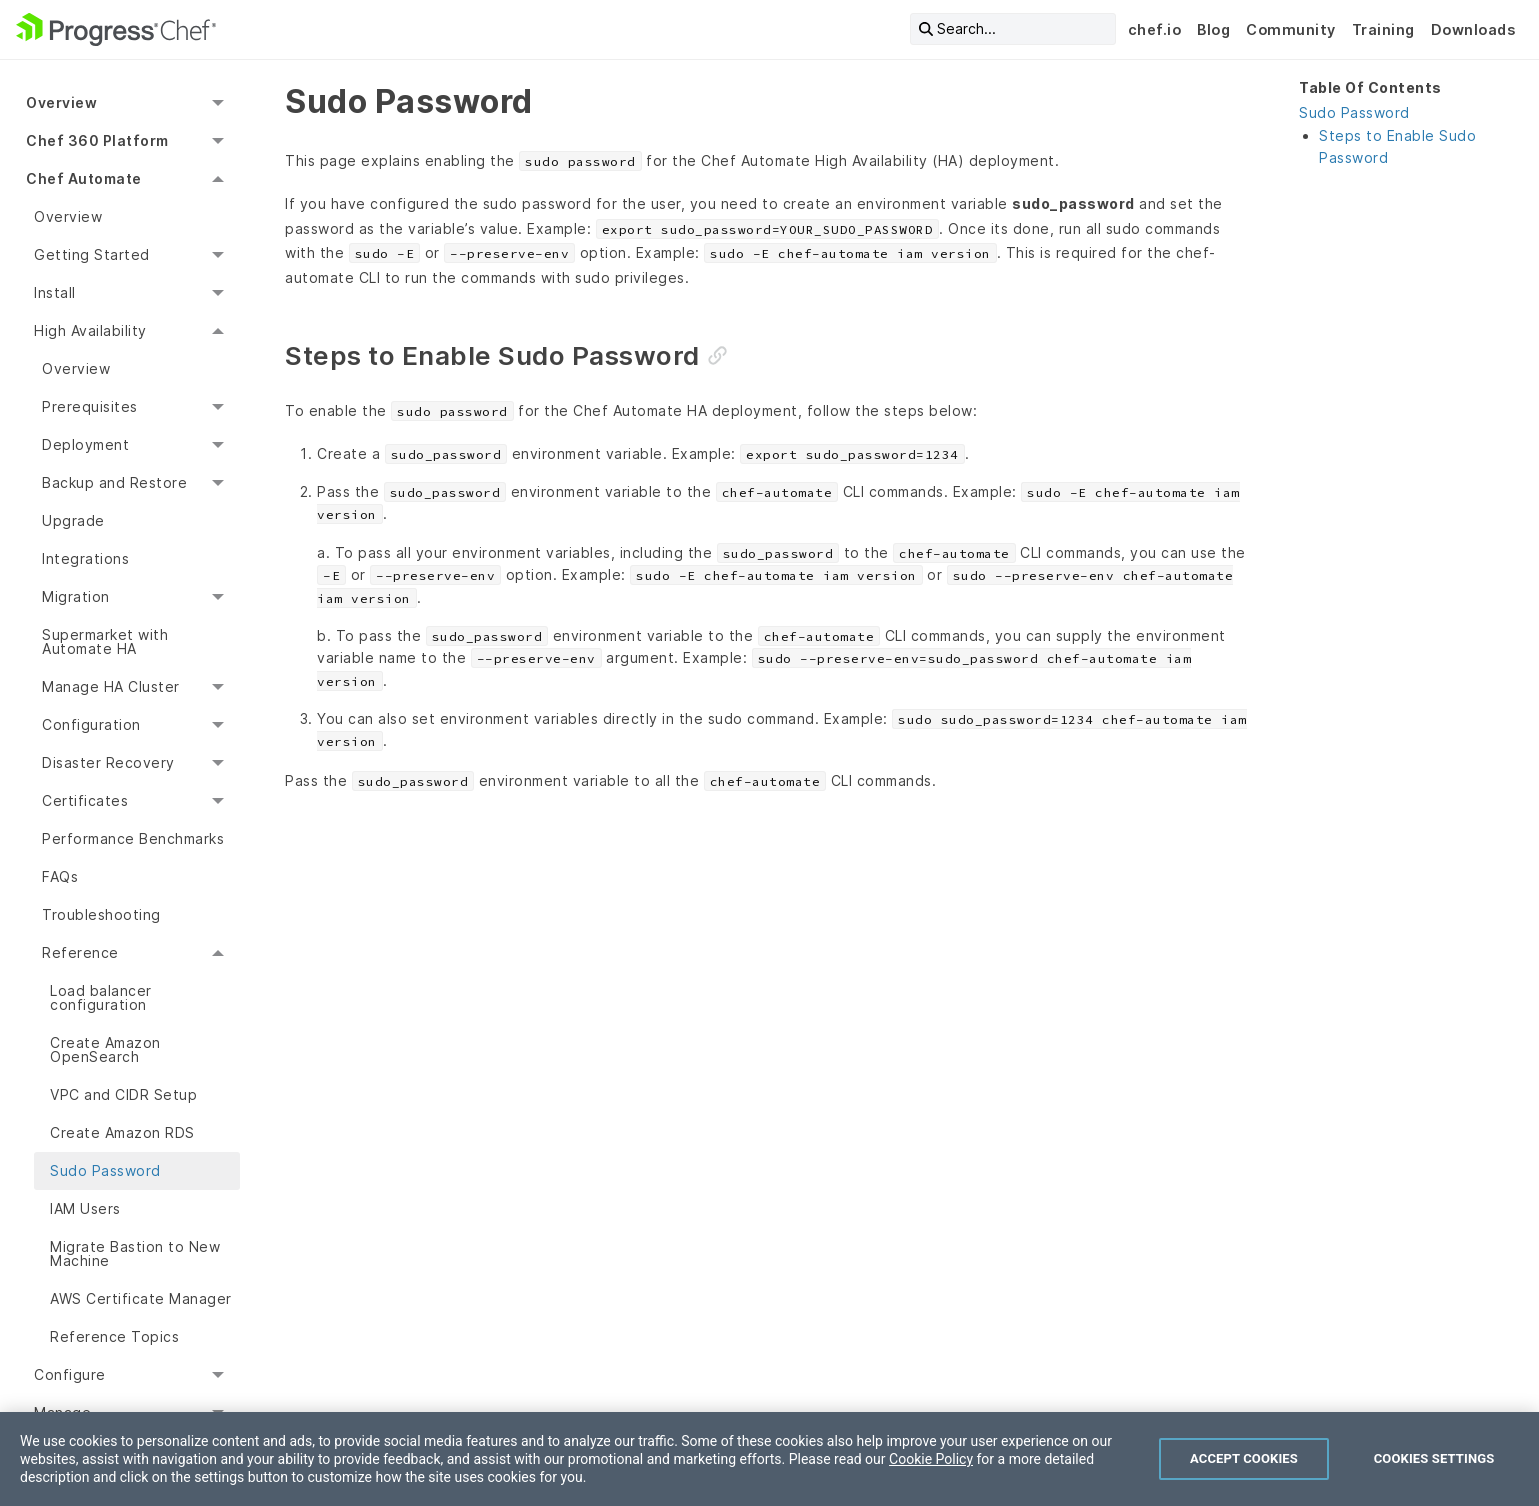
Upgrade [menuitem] (73, 520)
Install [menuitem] (55, 292)
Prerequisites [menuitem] (90, 406)
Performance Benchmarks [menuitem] (133, 838)
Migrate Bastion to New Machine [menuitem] (135, 1253)
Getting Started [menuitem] (92, 254)
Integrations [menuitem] (85, 558)
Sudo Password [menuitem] (105, 1170)
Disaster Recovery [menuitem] (108, 762)
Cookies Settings (1434, 1458)
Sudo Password (1354, 112)
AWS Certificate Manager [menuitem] (141, 1298)
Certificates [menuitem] (85, 800)
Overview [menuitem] (61, 102)
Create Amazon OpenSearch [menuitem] (105, 1049)
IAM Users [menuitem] (85, 1208)
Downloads (1473, 29)
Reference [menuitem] (80, 952)
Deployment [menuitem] (85, 444)
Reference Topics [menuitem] (114, 1336)
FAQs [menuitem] (60, 876)
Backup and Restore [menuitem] (114, 482)
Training (1383, 29)
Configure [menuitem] (70, 1374)
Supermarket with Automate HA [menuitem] (105, 641)
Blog (1213, 29)
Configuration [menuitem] (91, 724)
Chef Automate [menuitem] (84, 178)
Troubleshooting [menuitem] (101, 914)
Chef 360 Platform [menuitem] (97, 140)
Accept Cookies (1244, 1458)
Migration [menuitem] (76, 596)
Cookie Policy (931, 1459)
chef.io (1155, 29)
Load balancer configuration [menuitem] (101, 997)
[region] (769, 1459)
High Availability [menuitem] (90, 330)
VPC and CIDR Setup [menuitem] (123, 1094)
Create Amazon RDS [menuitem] (122, 1132)
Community (1291, 29)
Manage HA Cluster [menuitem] (111, 686)
